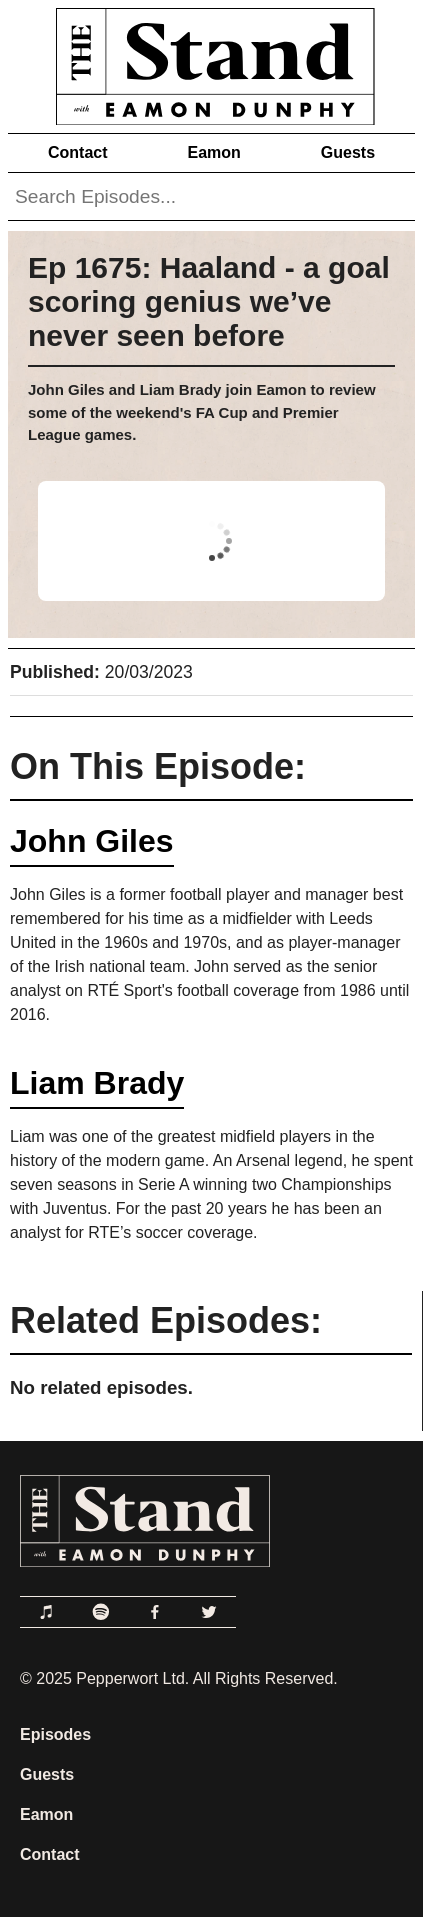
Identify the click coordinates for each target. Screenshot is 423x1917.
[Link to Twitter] (209, 1612)
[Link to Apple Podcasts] (47, 1612)
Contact (78, 152)
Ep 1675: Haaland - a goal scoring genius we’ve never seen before (209, 301)
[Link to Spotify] (101, 1612)
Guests (348, 152)
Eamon (213, 152)
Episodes (55, 1734)
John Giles (92, 841)
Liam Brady (97, 1083)
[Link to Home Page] (211, 62)
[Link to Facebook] (155, 1612)
